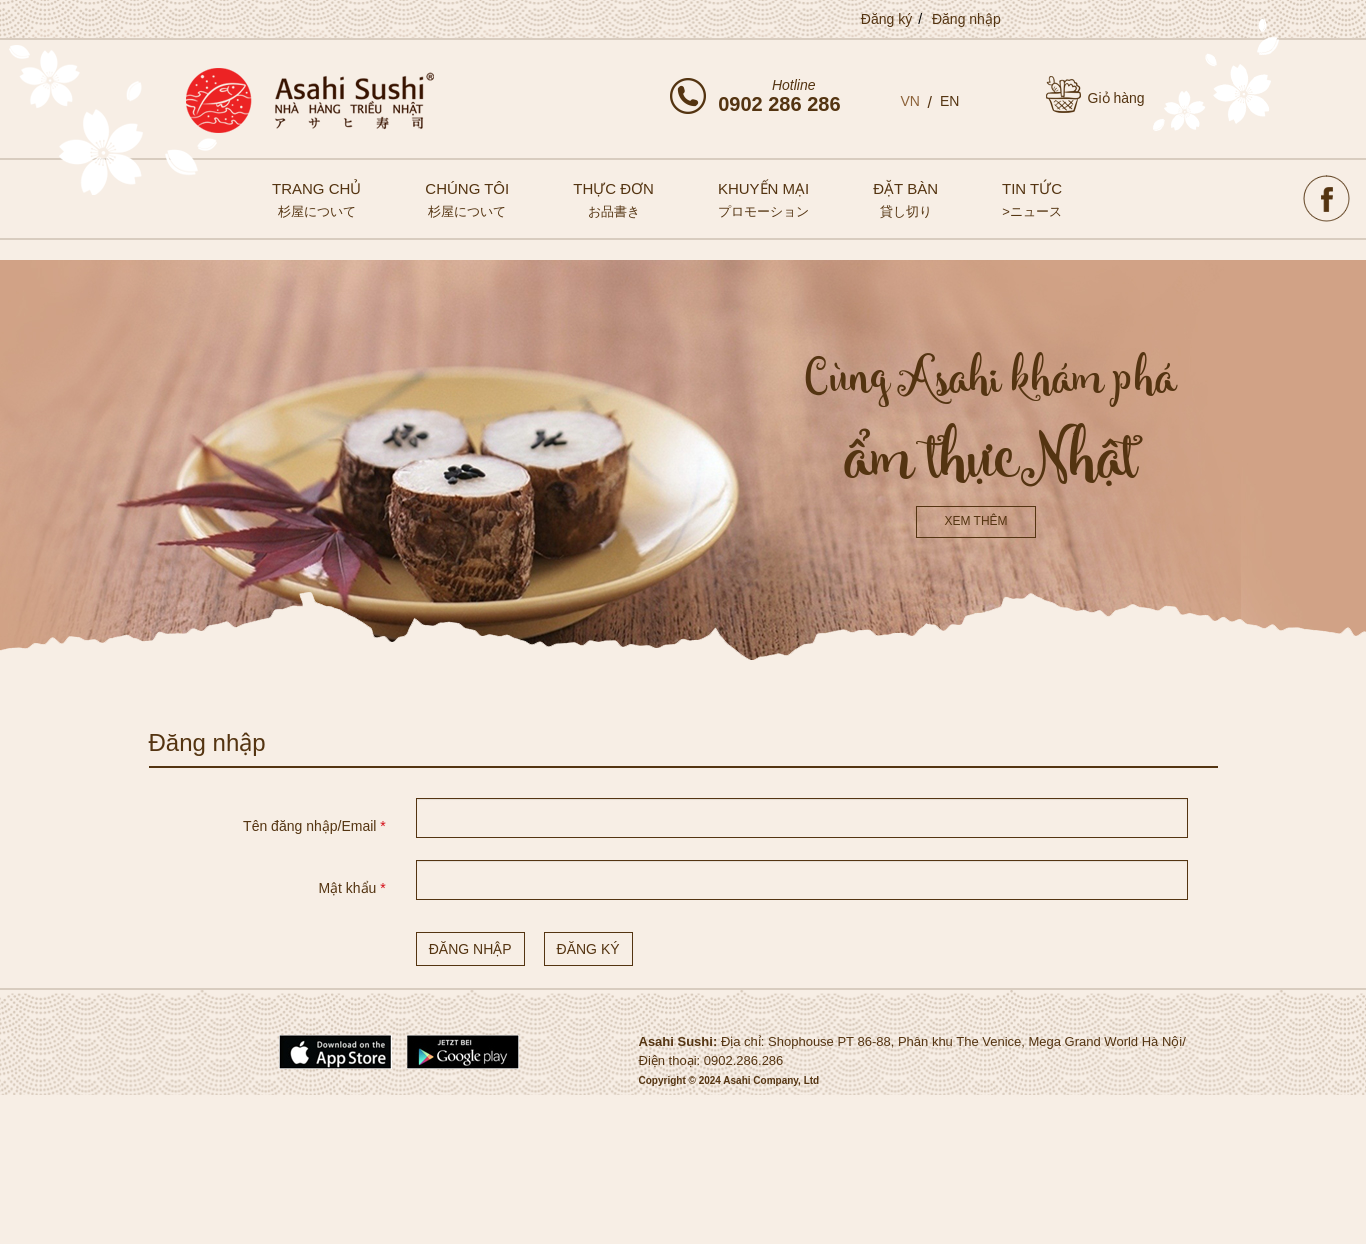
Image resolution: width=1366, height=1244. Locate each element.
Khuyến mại (763, 199)
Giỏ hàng (1116, 98)
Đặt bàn (905, 199)
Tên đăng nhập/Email (314, 826)
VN (910, 101)
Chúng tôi (467, 199)
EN (949, 101)
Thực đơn (613, 199)
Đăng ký (886, 19)
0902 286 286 (779, 104)
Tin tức (1032, 199)
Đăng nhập (966, 19)
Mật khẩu (351, 888)
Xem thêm (975, 521)
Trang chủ (316, 199)
